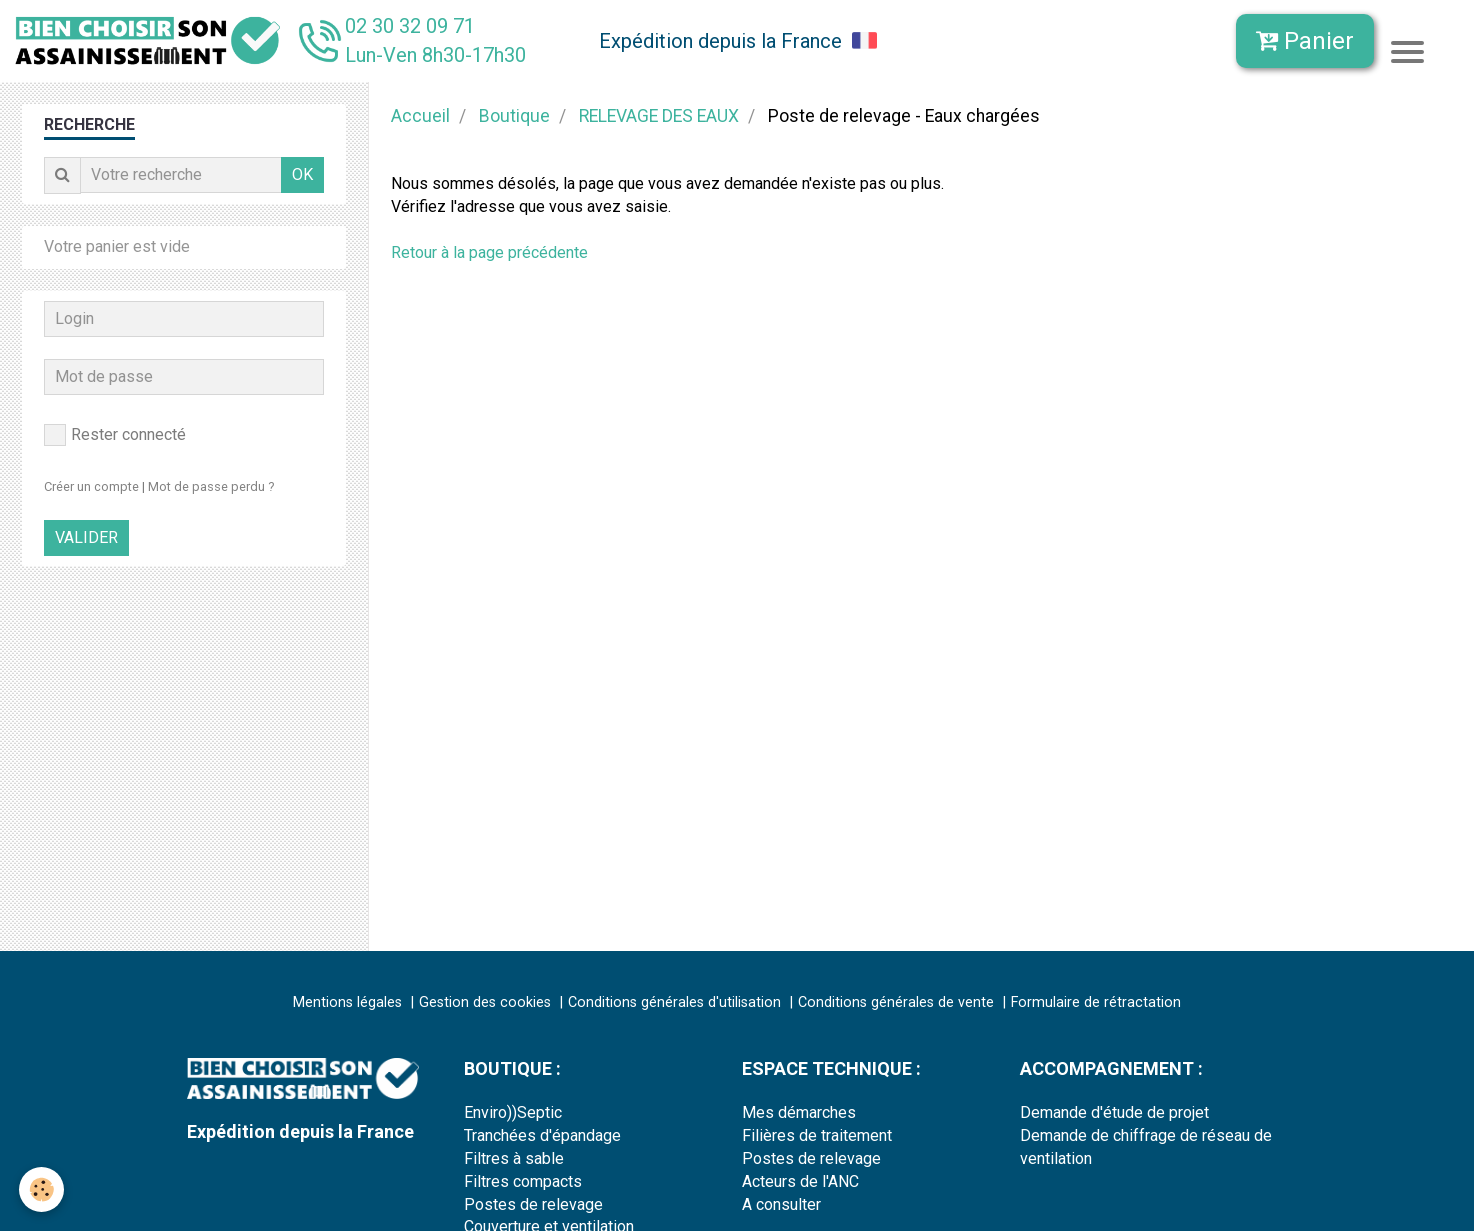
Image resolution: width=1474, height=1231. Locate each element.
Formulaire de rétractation (1096, 1002)
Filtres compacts (523, 1181)
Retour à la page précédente (489, 252)
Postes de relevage (533, 1204)
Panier (1305, 41)
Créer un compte (91, 486)
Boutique (514, 116)
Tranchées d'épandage (542, 1135)
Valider (86, 537)
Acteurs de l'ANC (800, 1181)
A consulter (781, 1204)
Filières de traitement (817, 1135)
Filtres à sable (514, 1158)
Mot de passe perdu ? (211, 486)
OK (302, 174)
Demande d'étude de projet (1114, 1112)
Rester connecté (115, 435)
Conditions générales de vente (896, 1002)
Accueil (420, 116)
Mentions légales (347, 1002)
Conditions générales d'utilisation (674, 1002)
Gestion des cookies (485, 1002)
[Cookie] (42, 1189)
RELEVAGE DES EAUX (659, 116)
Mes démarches (799, 1112)
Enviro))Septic (513, 1112)
